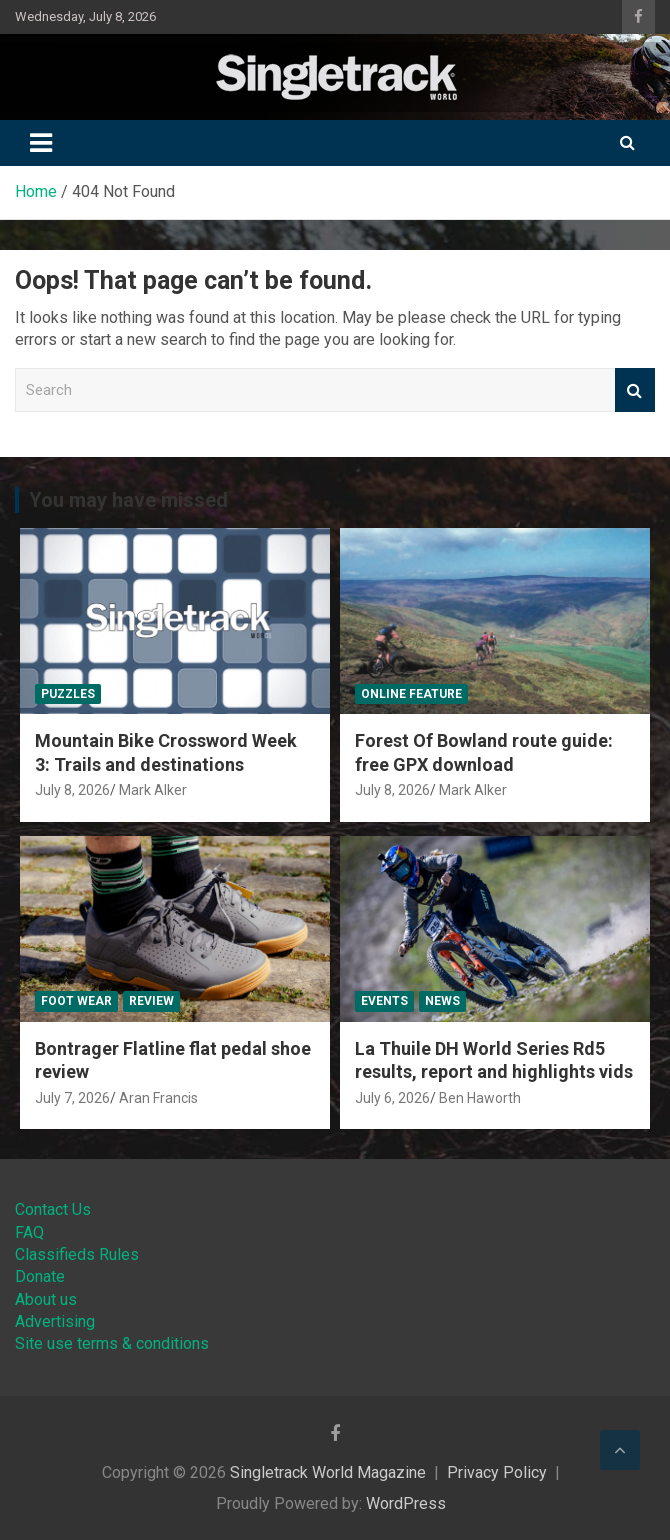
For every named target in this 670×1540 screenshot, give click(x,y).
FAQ (29, 1232)
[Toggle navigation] (41, 143)
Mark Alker (153, 790)
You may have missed (128, 500)
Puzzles (68, 694)
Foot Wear (76, 1001)
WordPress (406, 1503)
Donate (40, 1276)
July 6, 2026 (392, 1098)
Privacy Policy (497, 1472)
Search (635, 390)
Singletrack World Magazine (328, 1472)
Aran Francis (158, 1098)
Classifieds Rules (77, 1254)
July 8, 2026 (72, 790)
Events (384, 1001)
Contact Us (53, 1209)
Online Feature (411, 694)
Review (151, 1001)
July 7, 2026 (72, 1098)
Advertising (55, 1321)
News (442, 1001)
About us (46, 1299)
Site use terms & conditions (112, 1343)
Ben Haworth (480, 1098)
